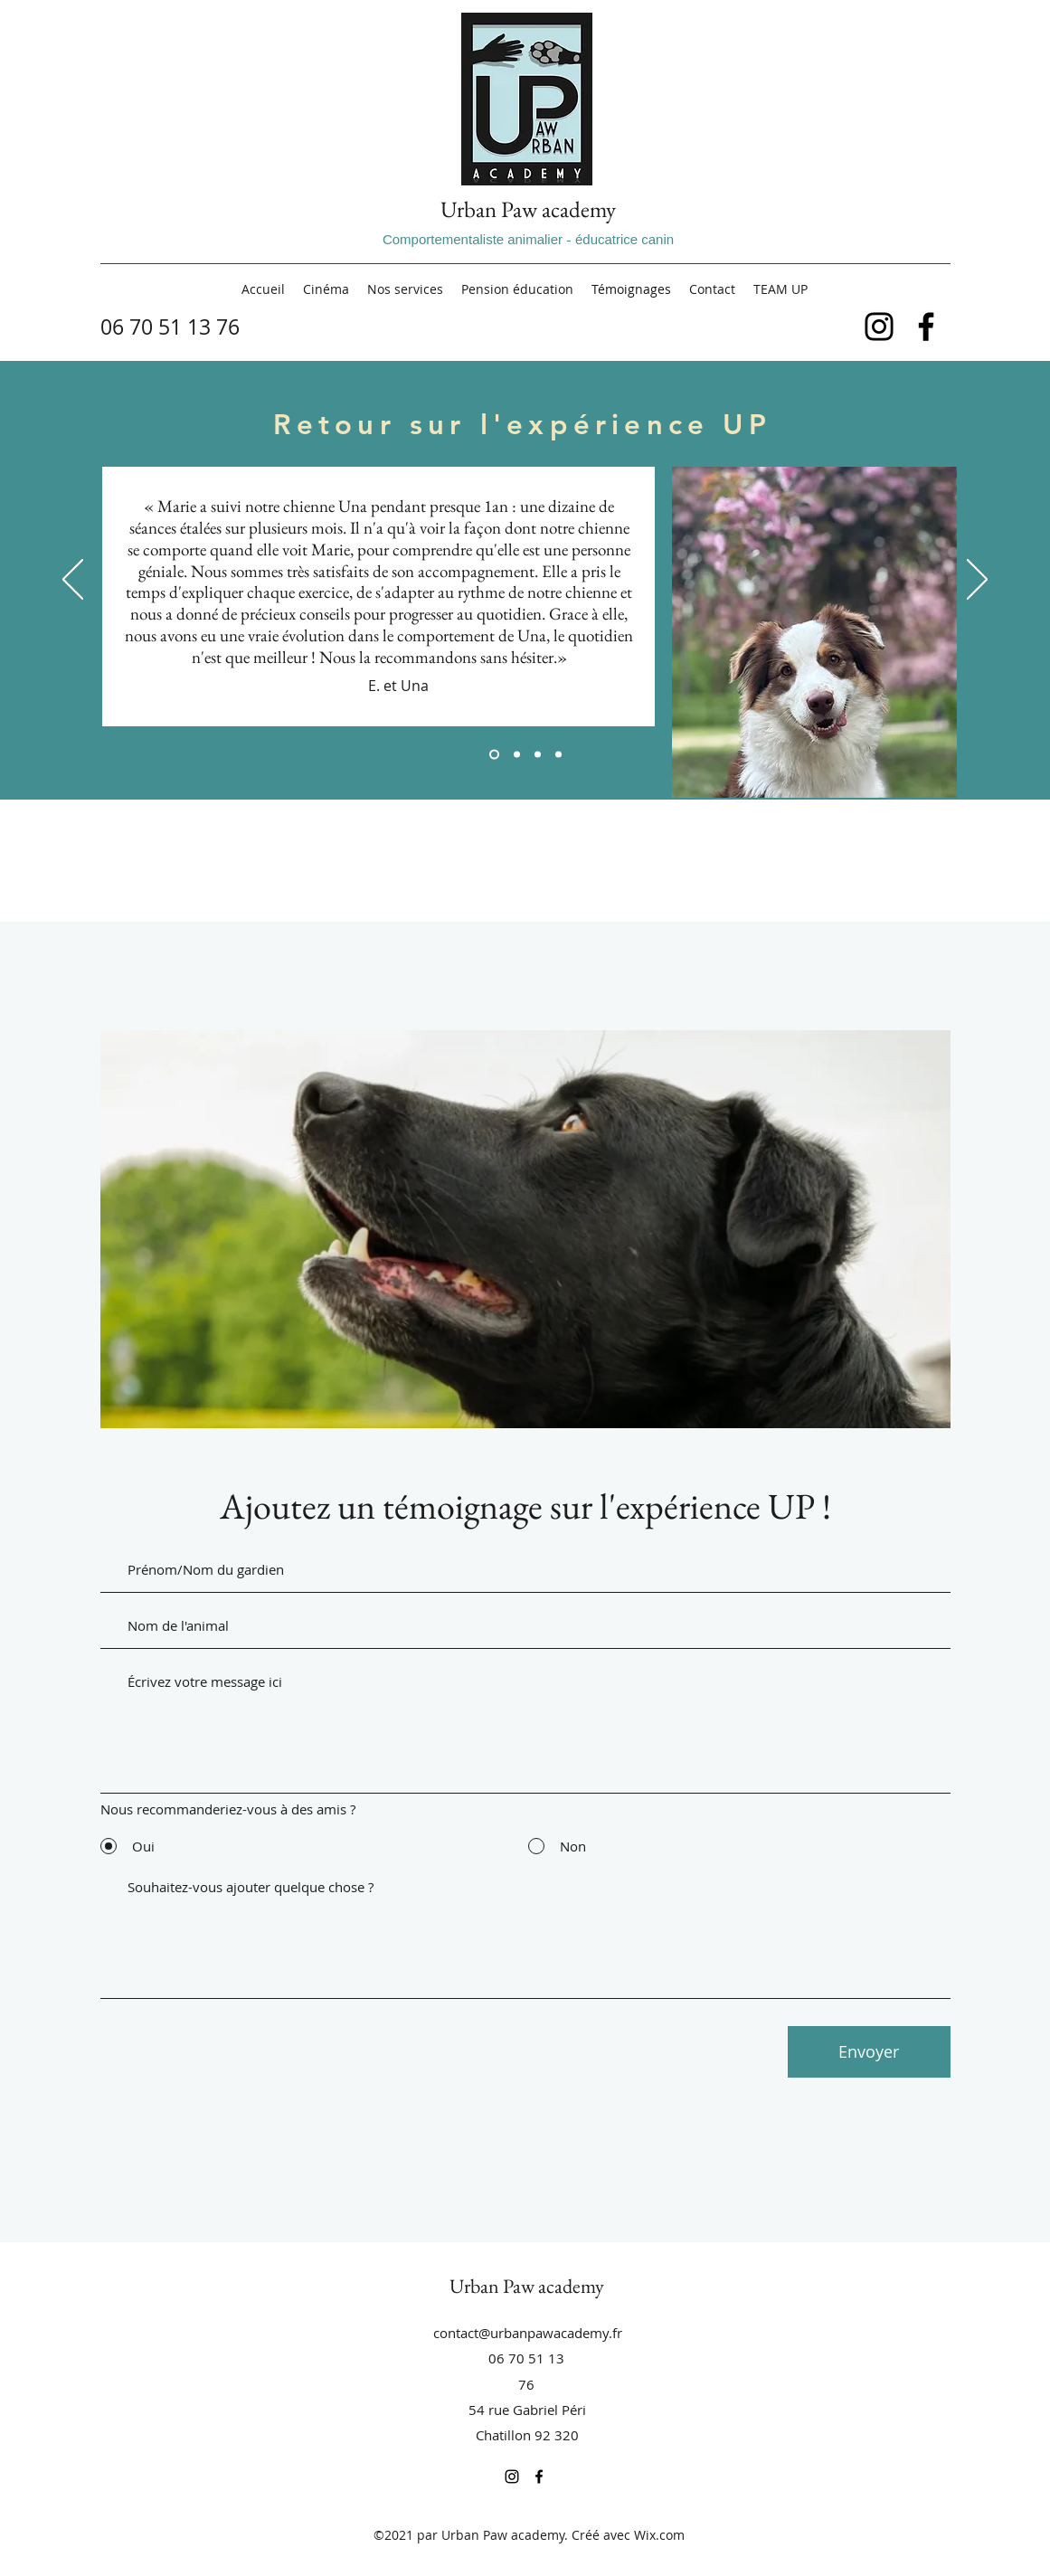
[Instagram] (879, 327)
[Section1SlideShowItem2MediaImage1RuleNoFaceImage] (517, 755)
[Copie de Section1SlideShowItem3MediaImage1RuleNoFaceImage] (558, 755)
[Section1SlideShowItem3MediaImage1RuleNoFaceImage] (537, 755)
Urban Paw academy (528, 208)
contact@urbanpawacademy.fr (527, 2333)
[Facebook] (926, 327)
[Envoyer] (869, 2052)
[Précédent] (72, 580)
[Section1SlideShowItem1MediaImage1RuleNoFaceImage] (494, 755)
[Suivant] (977, 580)
